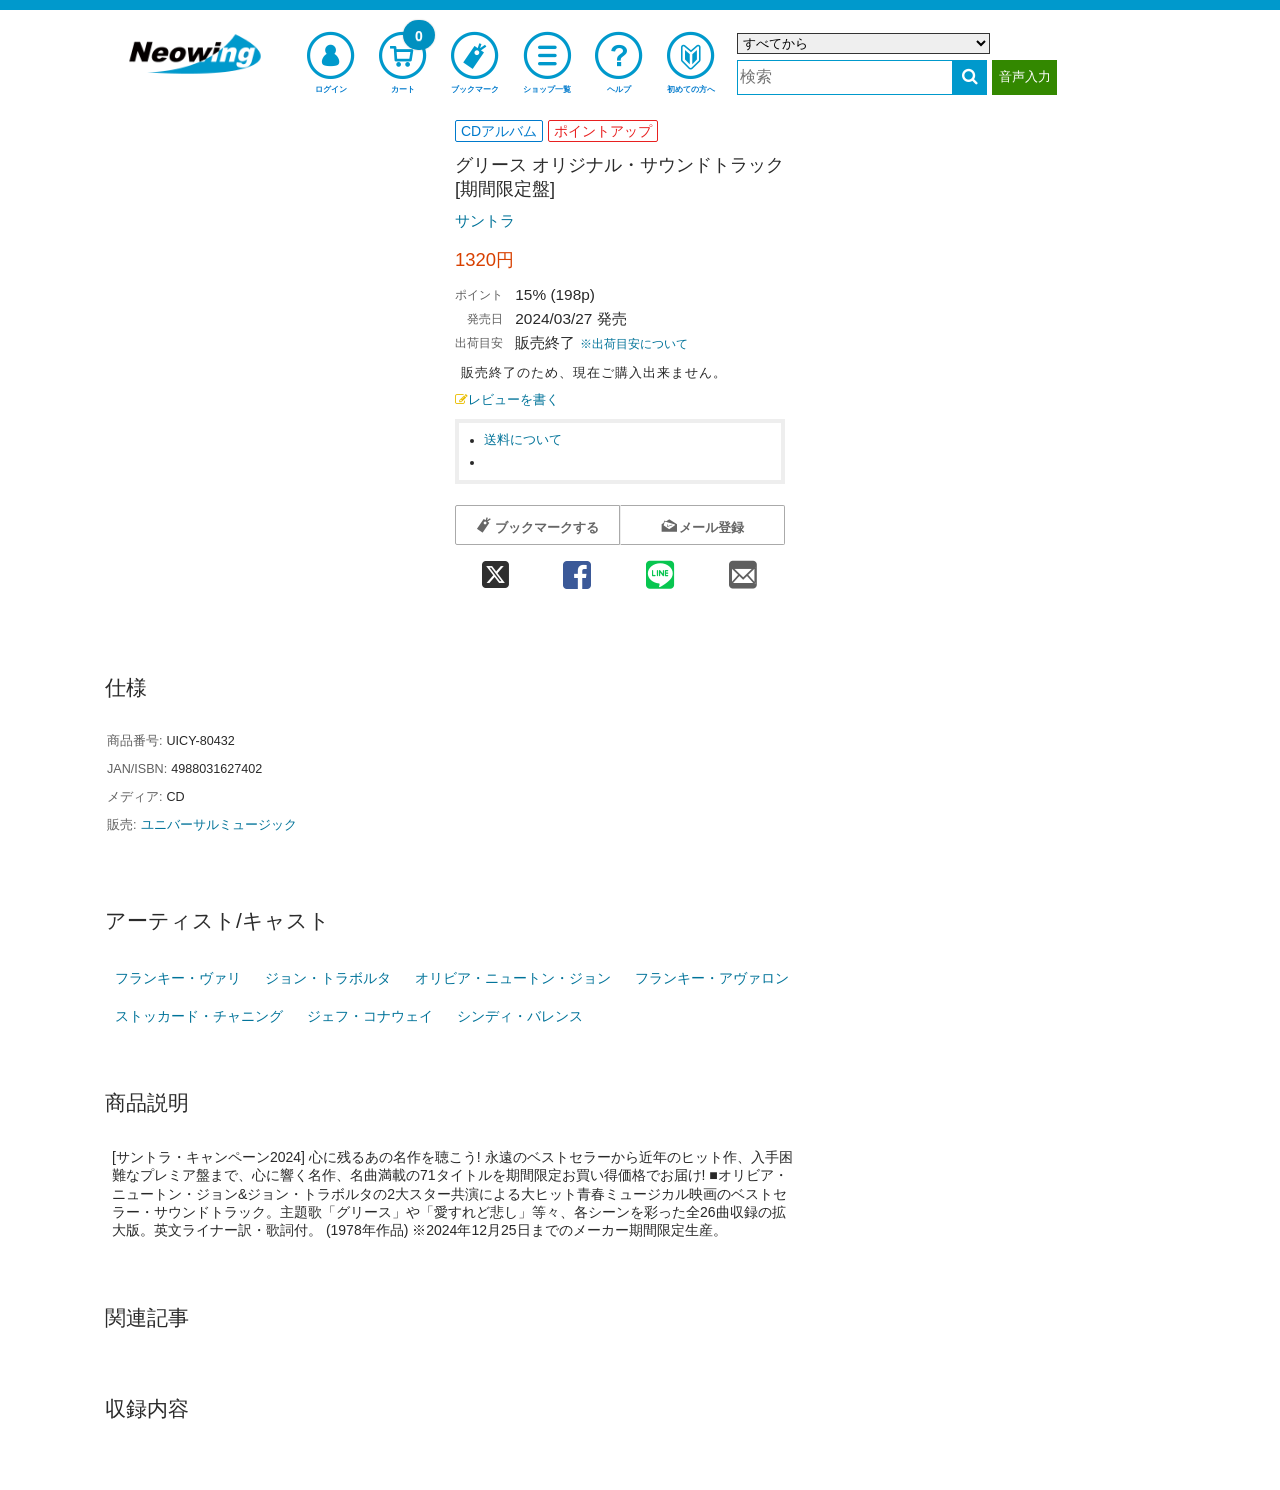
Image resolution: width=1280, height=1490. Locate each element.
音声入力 (1025, 76)
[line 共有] (660, 568)
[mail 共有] (743, 568)
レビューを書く (507, 400)
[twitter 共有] (495, 568)
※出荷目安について (634, 344)
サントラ (485, 220)
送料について (523, 440)
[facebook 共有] (576, 568)
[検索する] (969, 77)
